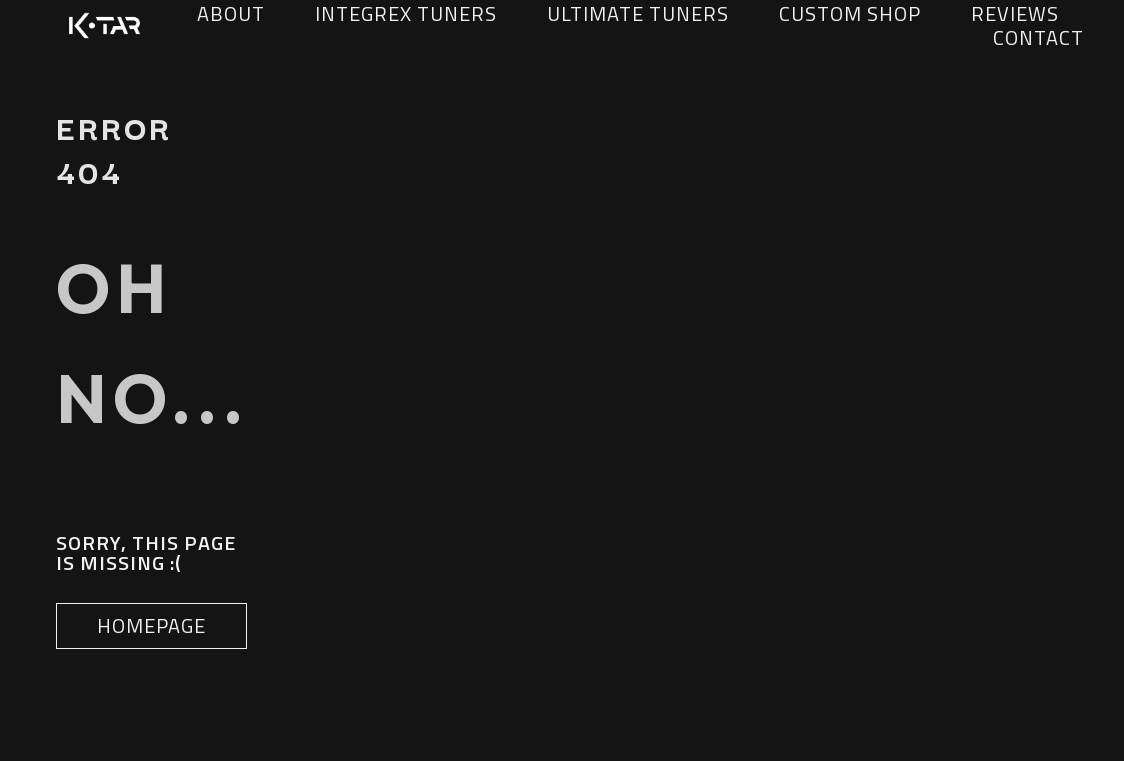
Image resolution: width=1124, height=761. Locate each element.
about (231, 14)
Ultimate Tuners (638, 14)
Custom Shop (850, 14)
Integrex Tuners (406, 14)
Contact (1038, 38)
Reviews (1015, 14)
